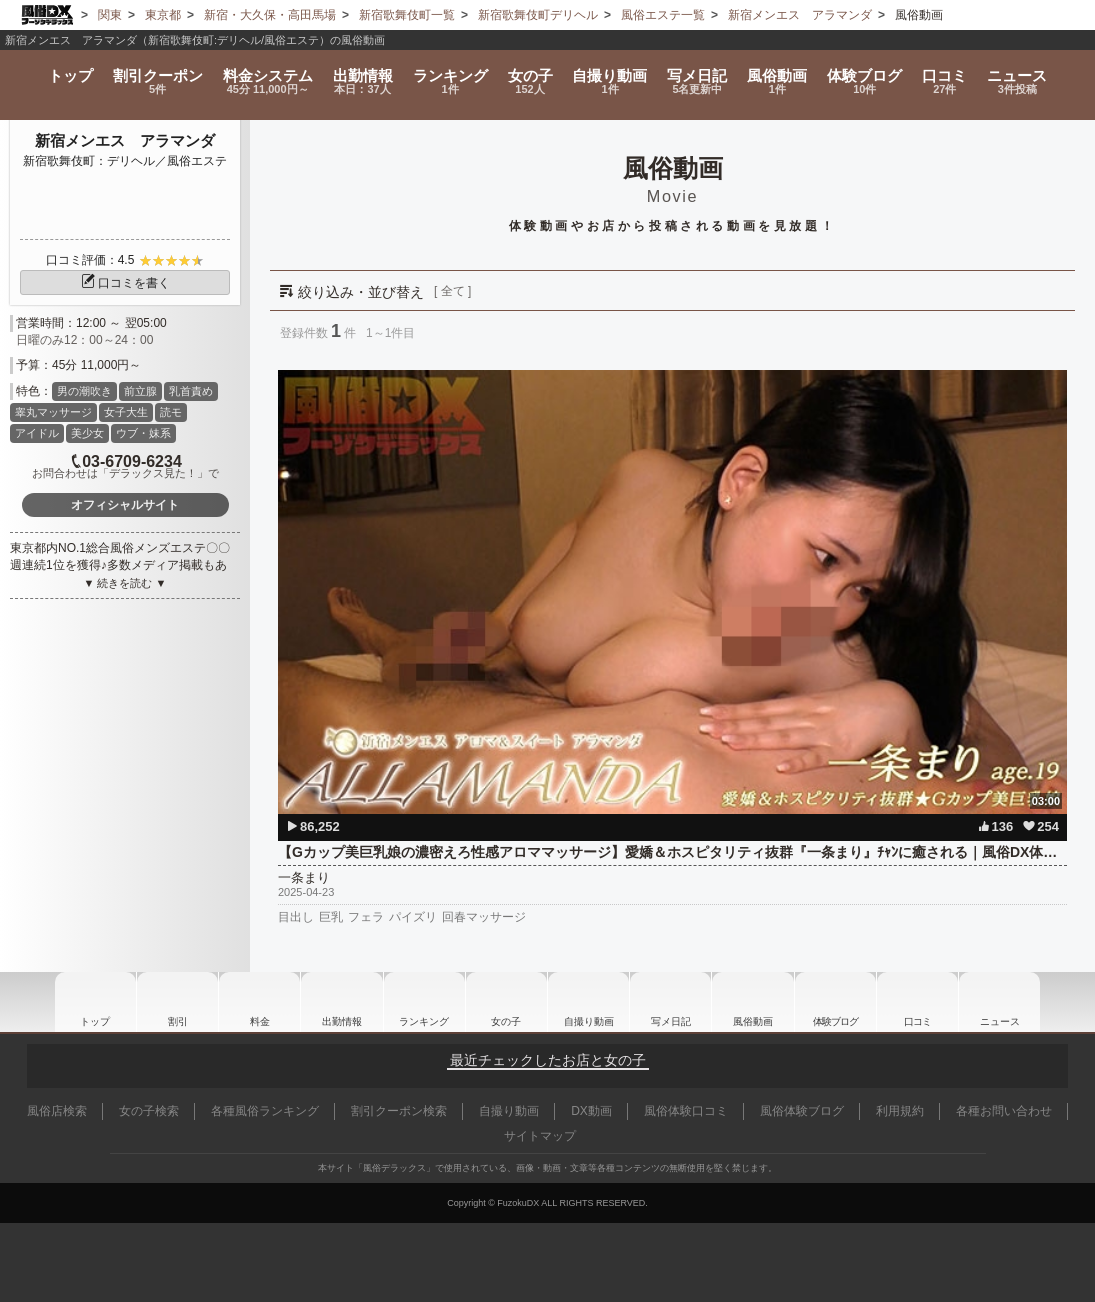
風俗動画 (782, 72)
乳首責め (191, 391)
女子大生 (126, 412)
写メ (700, 72)
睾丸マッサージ (53, 412)
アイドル (37, 433)
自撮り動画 (589, 1002)
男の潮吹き (84, 391)
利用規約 (900, 1111)
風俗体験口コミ (686, 1111)
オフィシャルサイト (125, 505)
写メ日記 (671, 1002)
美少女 (87, 433)
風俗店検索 (57, 1111)
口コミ (955, 72)
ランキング (444, 72)
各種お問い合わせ (1004, 1111)
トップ (56, 65)
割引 (146, 72)
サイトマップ (540, 1136)
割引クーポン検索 (399, 1111)
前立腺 (140, 391)
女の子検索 (149, 1111)
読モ (171, 412)
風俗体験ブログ (802, 1111)
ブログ (872, 72)
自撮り (610, 72)
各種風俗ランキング (265, 1111)
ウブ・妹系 (143, 433)
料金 (257, 72)
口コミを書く (125, 283)
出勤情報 (342, 1002)
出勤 (354, 72)
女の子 (527, 72)
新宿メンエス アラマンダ (125, 140)
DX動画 (591, 1111)
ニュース (1031, 72)
